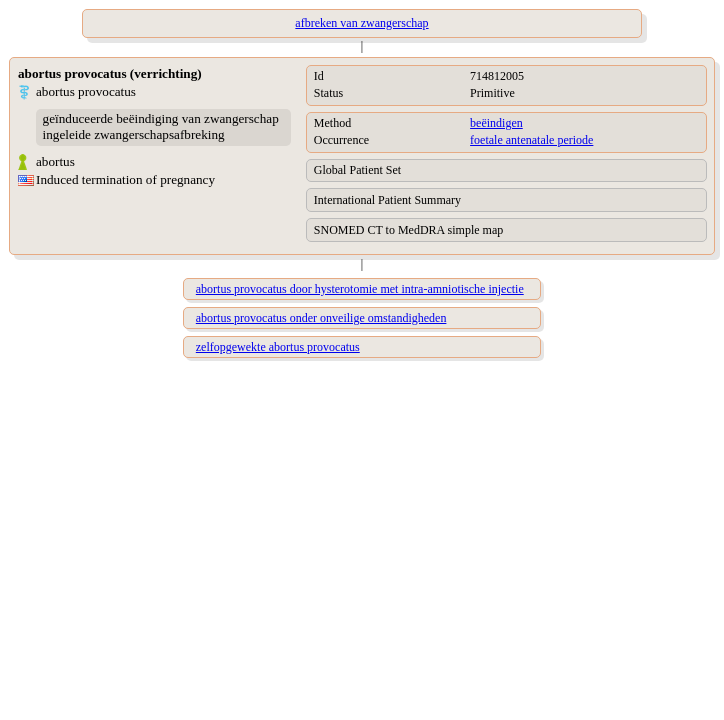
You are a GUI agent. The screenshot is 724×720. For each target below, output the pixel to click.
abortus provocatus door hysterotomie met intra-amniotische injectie (360, 289)
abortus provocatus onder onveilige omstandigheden (321, 318)
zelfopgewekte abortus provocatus (278, 347)
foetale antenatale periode (531, 140)
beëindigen (496, 123)
